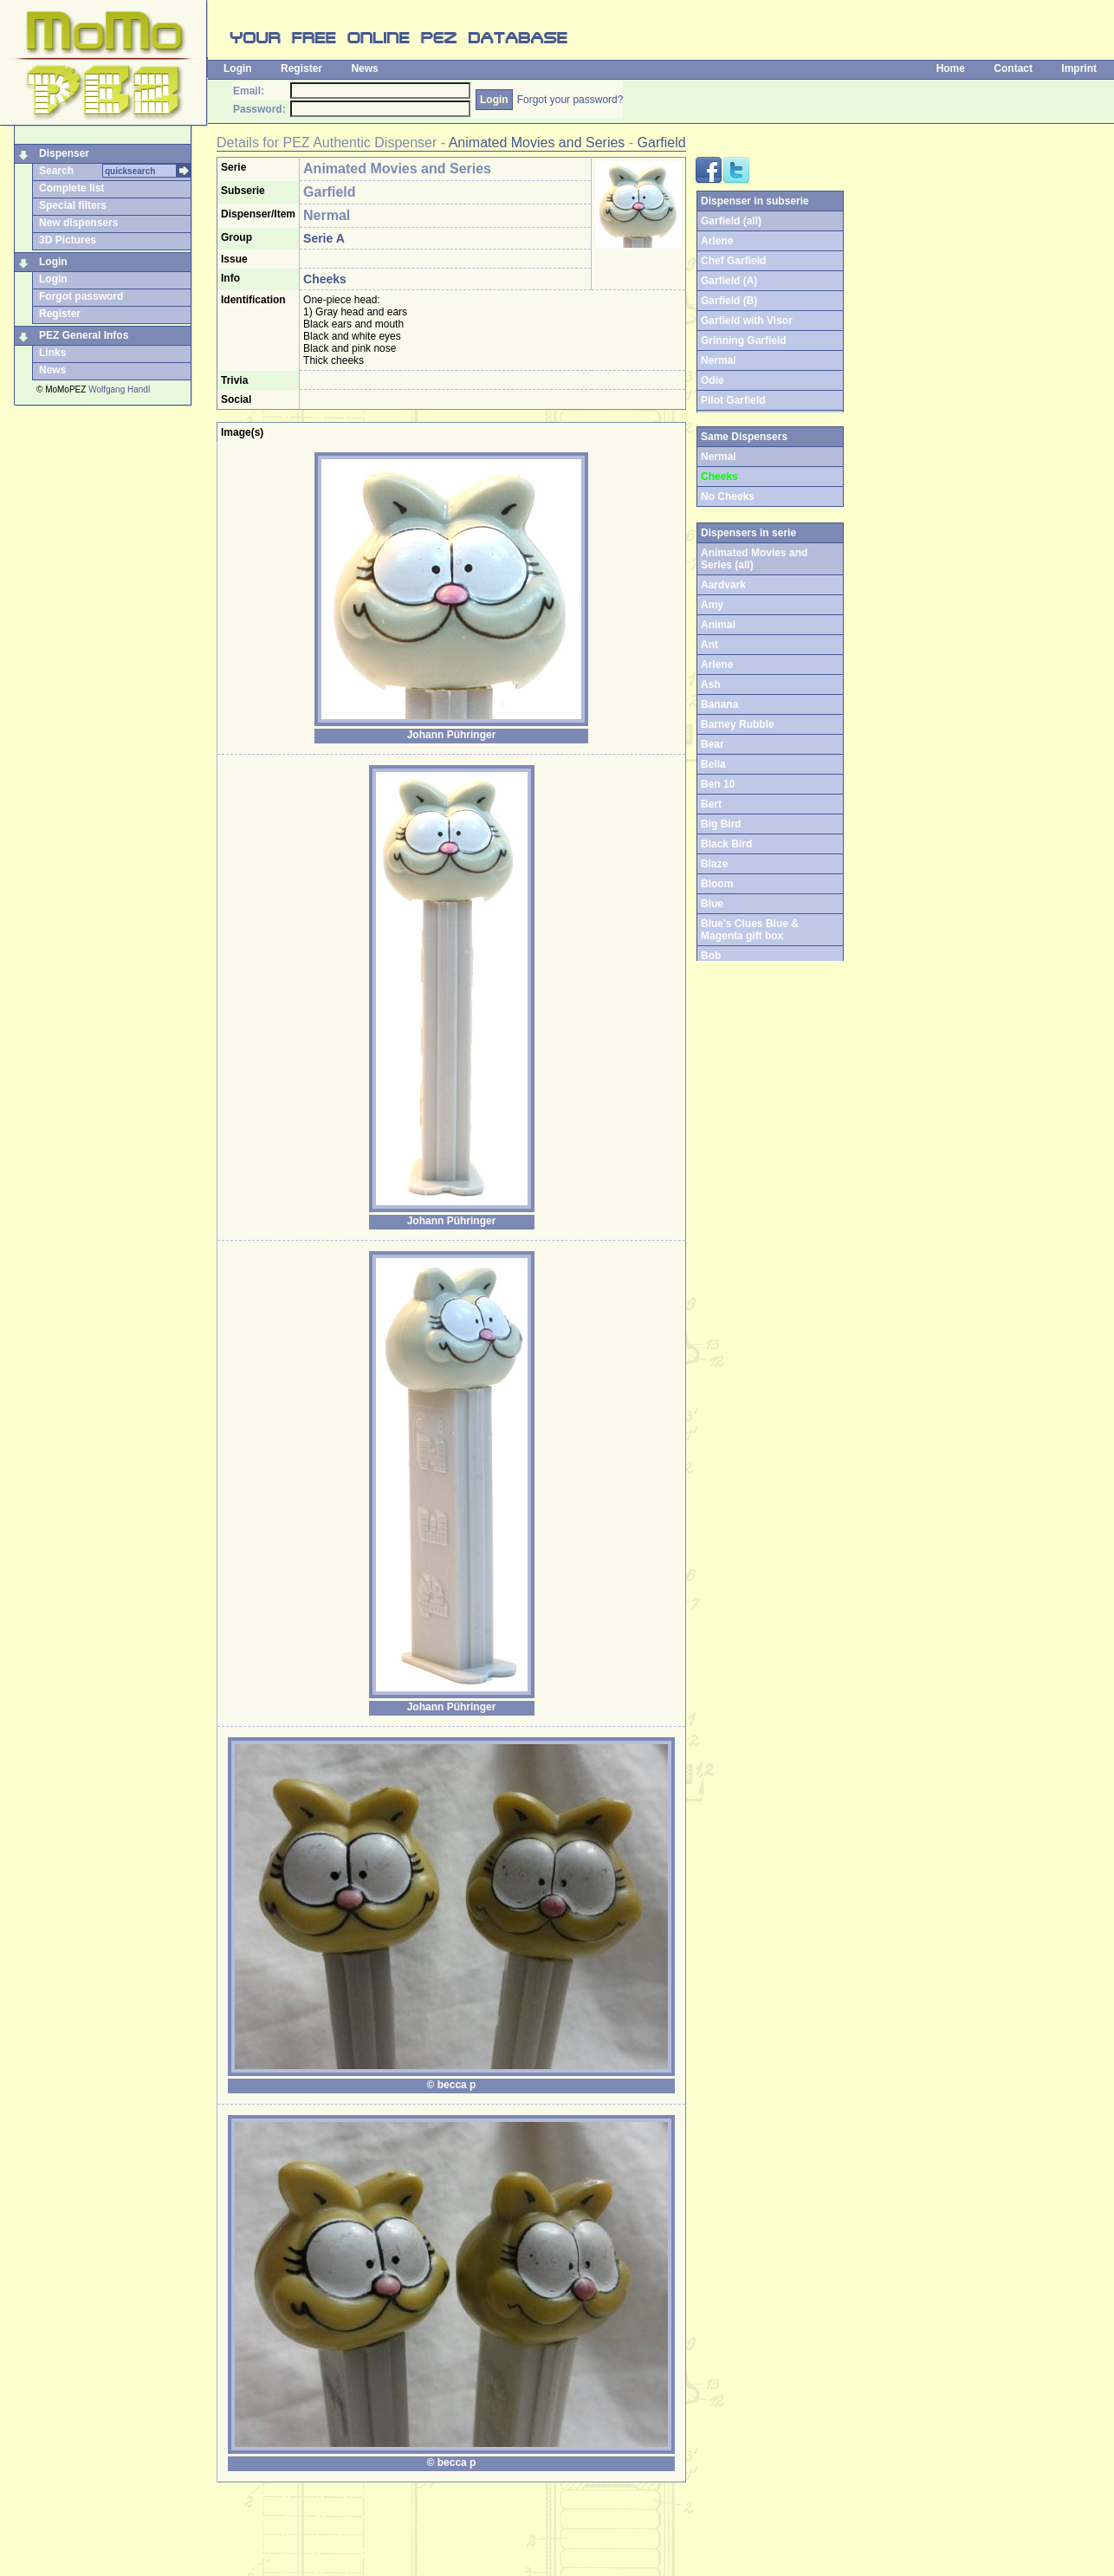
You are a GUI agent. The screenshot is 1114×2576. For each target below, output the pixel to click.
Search (56, 171)
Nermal (718, 360)
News (364, 68)
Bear (712, 744)
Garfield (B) (729, 301)
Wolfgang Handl (119, 389)
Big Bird (721, 824)
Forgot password (81, 296)
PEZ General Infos (83, 335)
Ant (709, 645)
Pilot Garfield (733, 400)
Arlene (717, 241)
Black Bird (726, 844)
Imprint (1079, 68)
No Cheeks (728, 496)
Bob (711, 956)
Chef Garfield (733, 261)
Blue (712, 904)
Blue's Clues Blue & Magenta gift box (750, 930)
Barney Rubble (737, 724)
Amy (712, 605)
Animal (718, 625)
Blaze (714, 864)
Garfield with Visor (747, 321)
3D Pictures (67, 240)
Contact (1013, 68)
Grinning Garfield (744, 340)
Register (301, 68)
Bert (711, 804)
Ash (711, 684)
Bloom (717, 884)
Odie (712, 380)
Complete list (71, 188)
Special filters (73, 205)
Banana (719, 704)
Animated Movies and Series (537, 142)
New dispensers (78, 223)
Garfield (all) (731, 221)
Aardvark (723, 585)
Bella (713, 764)
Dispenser (64, 153)
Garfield (662, 142)
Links (52, 353)
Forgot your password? (570, 100)
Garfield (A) (729, 281)
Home (950, 68)
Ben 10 (718, 784)
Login (237, 68)
